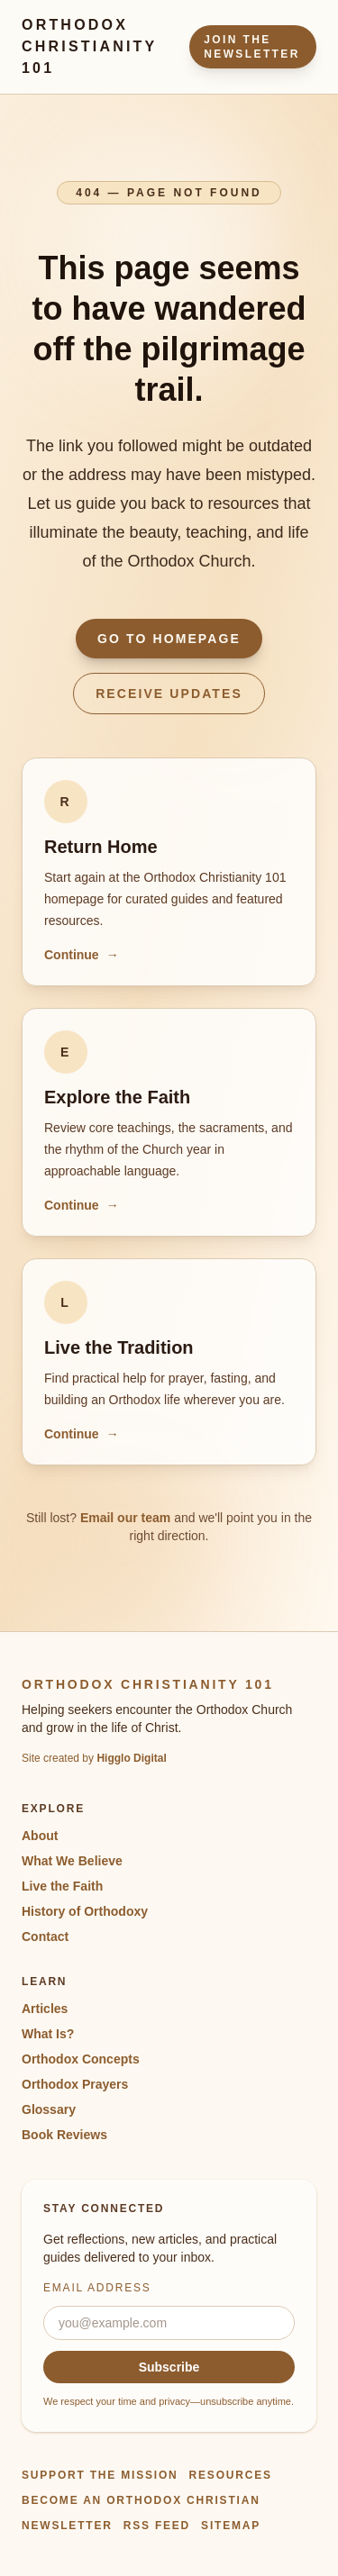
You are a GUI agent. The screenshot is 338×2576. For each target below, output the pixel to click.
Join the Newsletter (252, 46)
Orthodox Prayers (75, 2084)
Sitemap (230, 2525)
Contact (45, 1936)
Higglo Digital (131, 1758)
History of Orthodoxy (85, 1911)
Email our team (125, 1517)
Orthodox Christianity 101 (89, 46)
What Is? (48, 2034)
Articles (45, 2008)
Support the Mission (100, 2475)
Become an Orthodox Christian (141, 2500)
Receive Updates (169, 693)
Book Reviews (64, 2134)
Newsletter (67, 2525)
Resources (230, 2475)
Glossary (49, 2109)
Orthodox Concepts (81, 2059)
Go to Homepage (169, 638)
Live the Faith (62, 1886)
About (40, 1835)
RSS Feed (156, 2525)
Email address (97, 2287)
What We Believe (72, 1861)
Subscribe (169, 2367)
